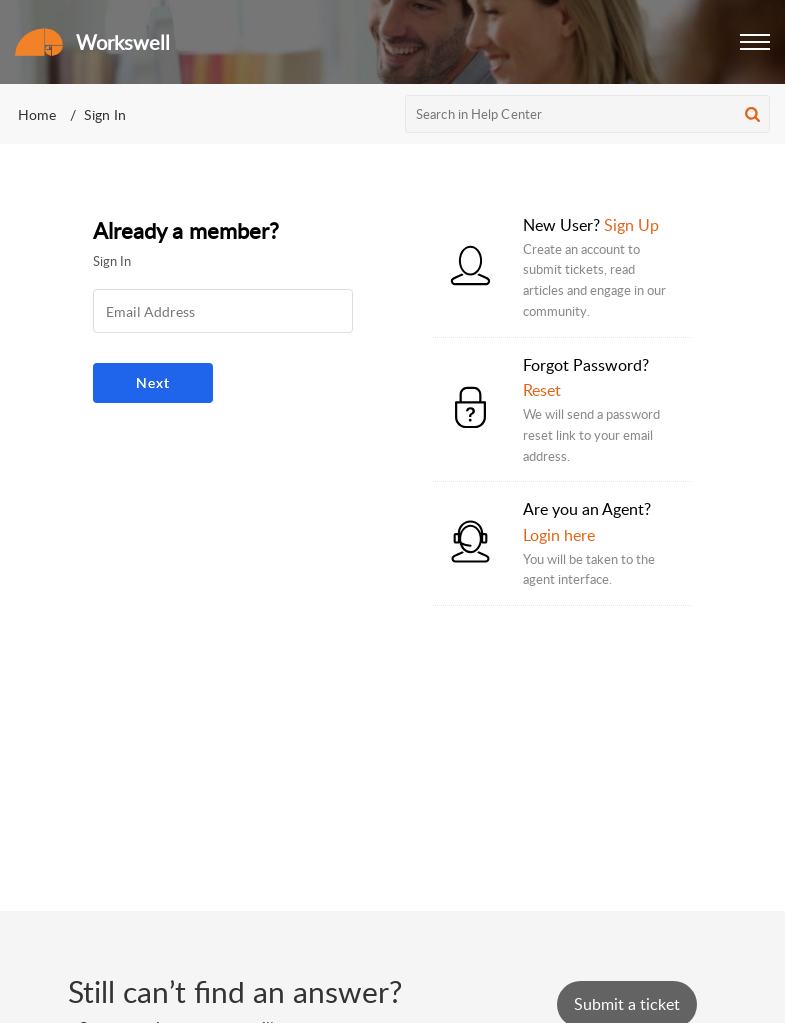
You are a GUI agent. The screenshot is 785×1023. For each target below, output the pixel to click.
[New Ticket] (627, 1004)
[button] (755, 42)
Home (37, 114)
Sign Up (631, 225)
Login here (559, 535)
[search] (587, 114)
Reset (542, 390)
